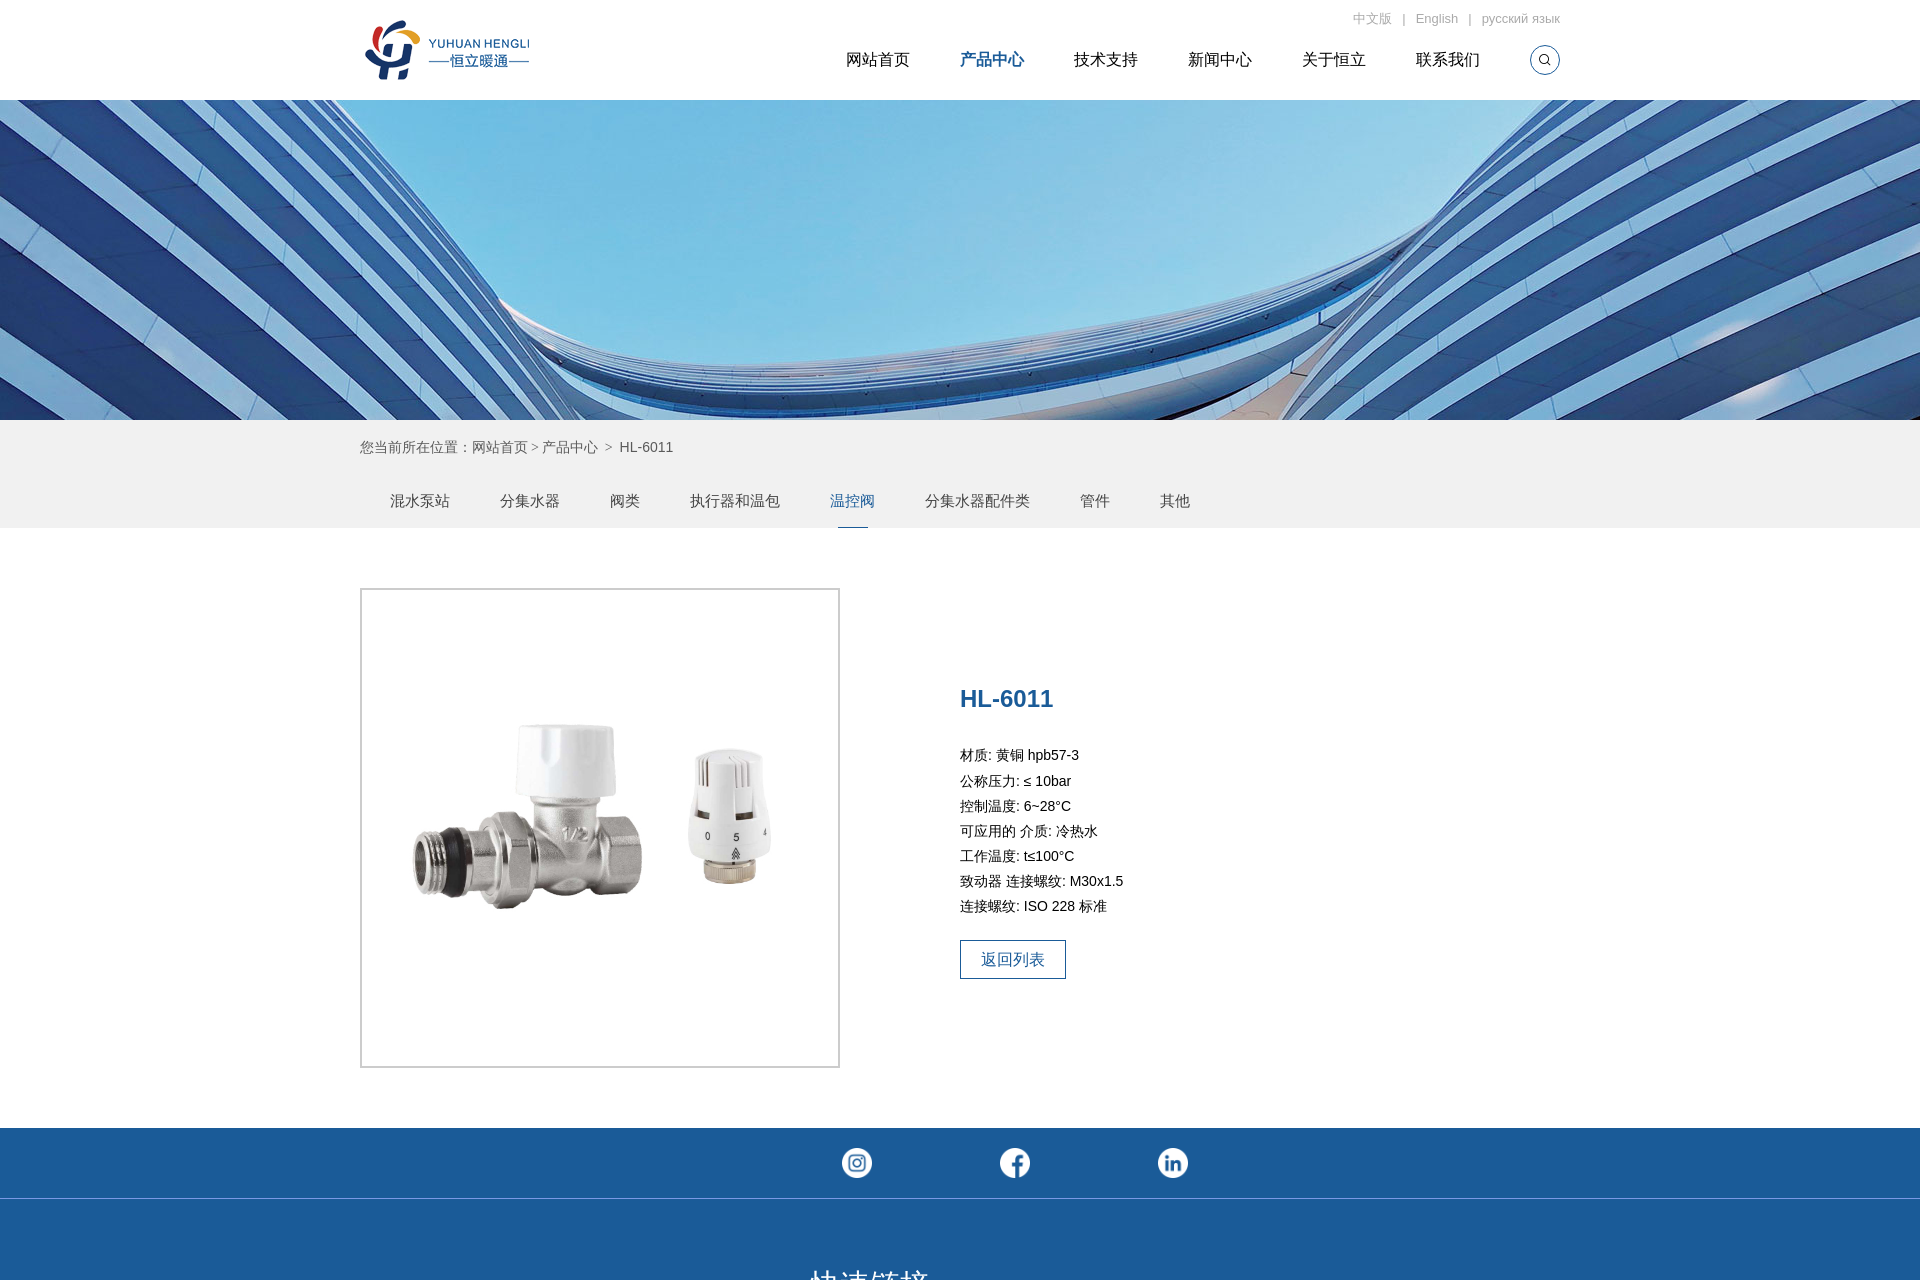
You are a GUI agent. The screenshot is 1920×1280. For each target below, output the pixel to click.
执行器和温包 (735, 500)
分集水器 (530, 500)
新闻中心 (1220, 59)
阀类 (625, 500)
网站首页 (878, 59)
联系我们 (1448, 59)
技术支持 (1106, 59)
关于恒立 (1334, 59)
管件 (1095, 500)
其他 (1175, 500)
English (1437, 18)
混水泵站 (420, 500)
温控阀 (852, 500)
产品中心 (992, 59)
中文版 (1372, 18)
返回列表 (1013, 959)
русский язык (1521, 18)
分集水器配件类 (977, 500)
